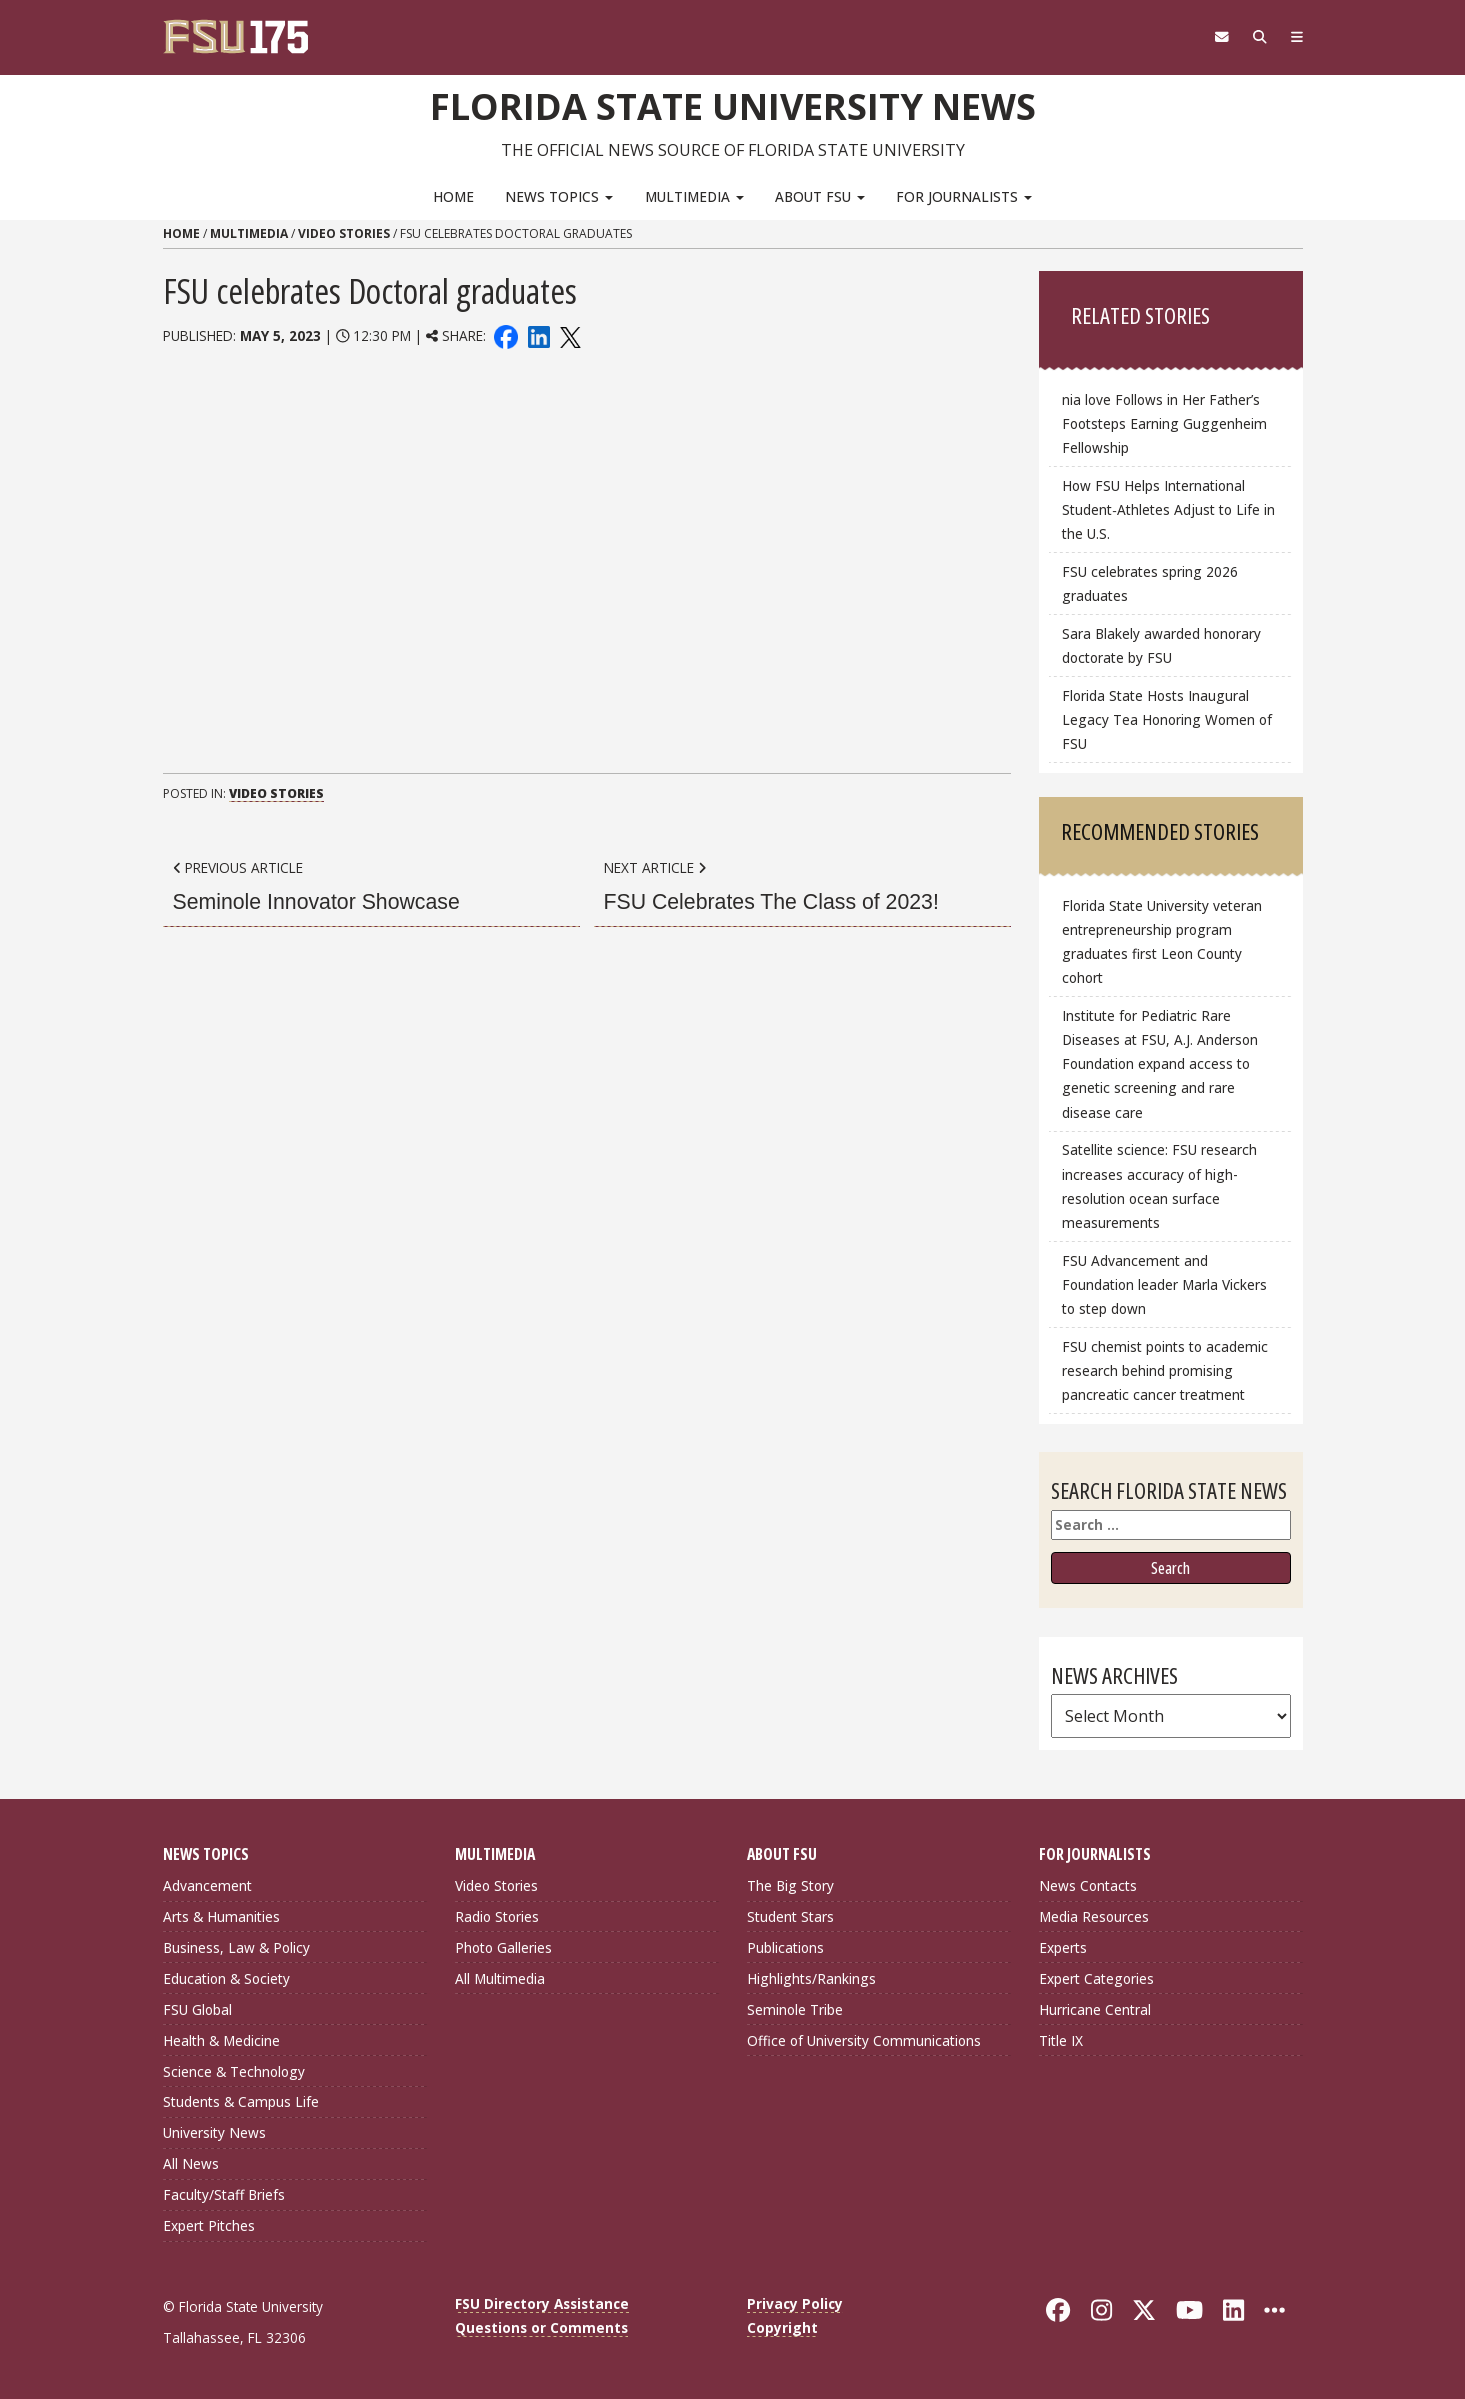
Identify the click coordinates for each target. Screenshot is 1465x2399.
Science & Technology (234, 2070)
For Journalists (964, 195)
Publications (785, 1947)
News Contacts (1088, 1885)
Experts (1063, 1947)
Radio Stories (497, 1916)
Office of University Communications (864, 2039)
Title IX (1061, 2039)
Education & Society (226, 1977)
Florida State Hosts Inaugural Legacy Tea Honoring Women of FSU (1167, 718)
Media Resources (1094, 1916)
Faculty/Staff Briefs (224, 2194)
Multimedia (694, 195)
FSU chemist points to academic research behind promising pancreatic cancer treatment (1165, 1369)
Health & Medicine (221, 2039)
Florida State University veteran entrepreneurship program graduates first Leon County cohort (1162, 941)
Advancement (207, 1885)
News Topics (559, 195)
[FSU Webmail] (1214, 37)
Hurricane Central (1095, 2008)
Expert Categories (1096, 1977)
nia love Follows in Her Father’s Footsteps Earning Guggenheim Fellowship (1164, 422)
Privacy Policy (795, 2303)
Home (453, 195)
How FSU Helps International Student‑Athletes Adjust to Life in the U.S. (1168, 509)
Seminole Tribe (795, 2008)
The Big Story (790, 1885)
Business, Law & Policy (236, 1947)
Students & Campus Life (241, 2101)
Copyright (782, 2327)
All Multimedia (500, 1977)
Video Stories (344, 233)
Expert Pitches (209, 2225)
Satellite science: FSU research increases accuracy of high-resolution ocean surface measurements (1159, 1185)
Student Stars (790, 1916)
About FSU (820, 195)
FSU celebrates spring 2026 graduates (1150, 583)
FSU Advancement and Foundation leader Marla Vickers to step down (1164, 1283)
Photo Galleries (503, 1947)
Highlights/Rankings (811, 1977)
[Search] (1255, 37)
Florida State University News (732, 105)
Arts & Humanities (221, 1916)
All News (191, 2163)
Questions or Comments (541, 2327)
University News (214, 2132)
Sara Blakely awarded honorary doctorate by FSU (1161, 644)
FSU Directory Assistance (542, 2303)
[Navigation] (1294, 37)
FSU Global (197, 2008)
